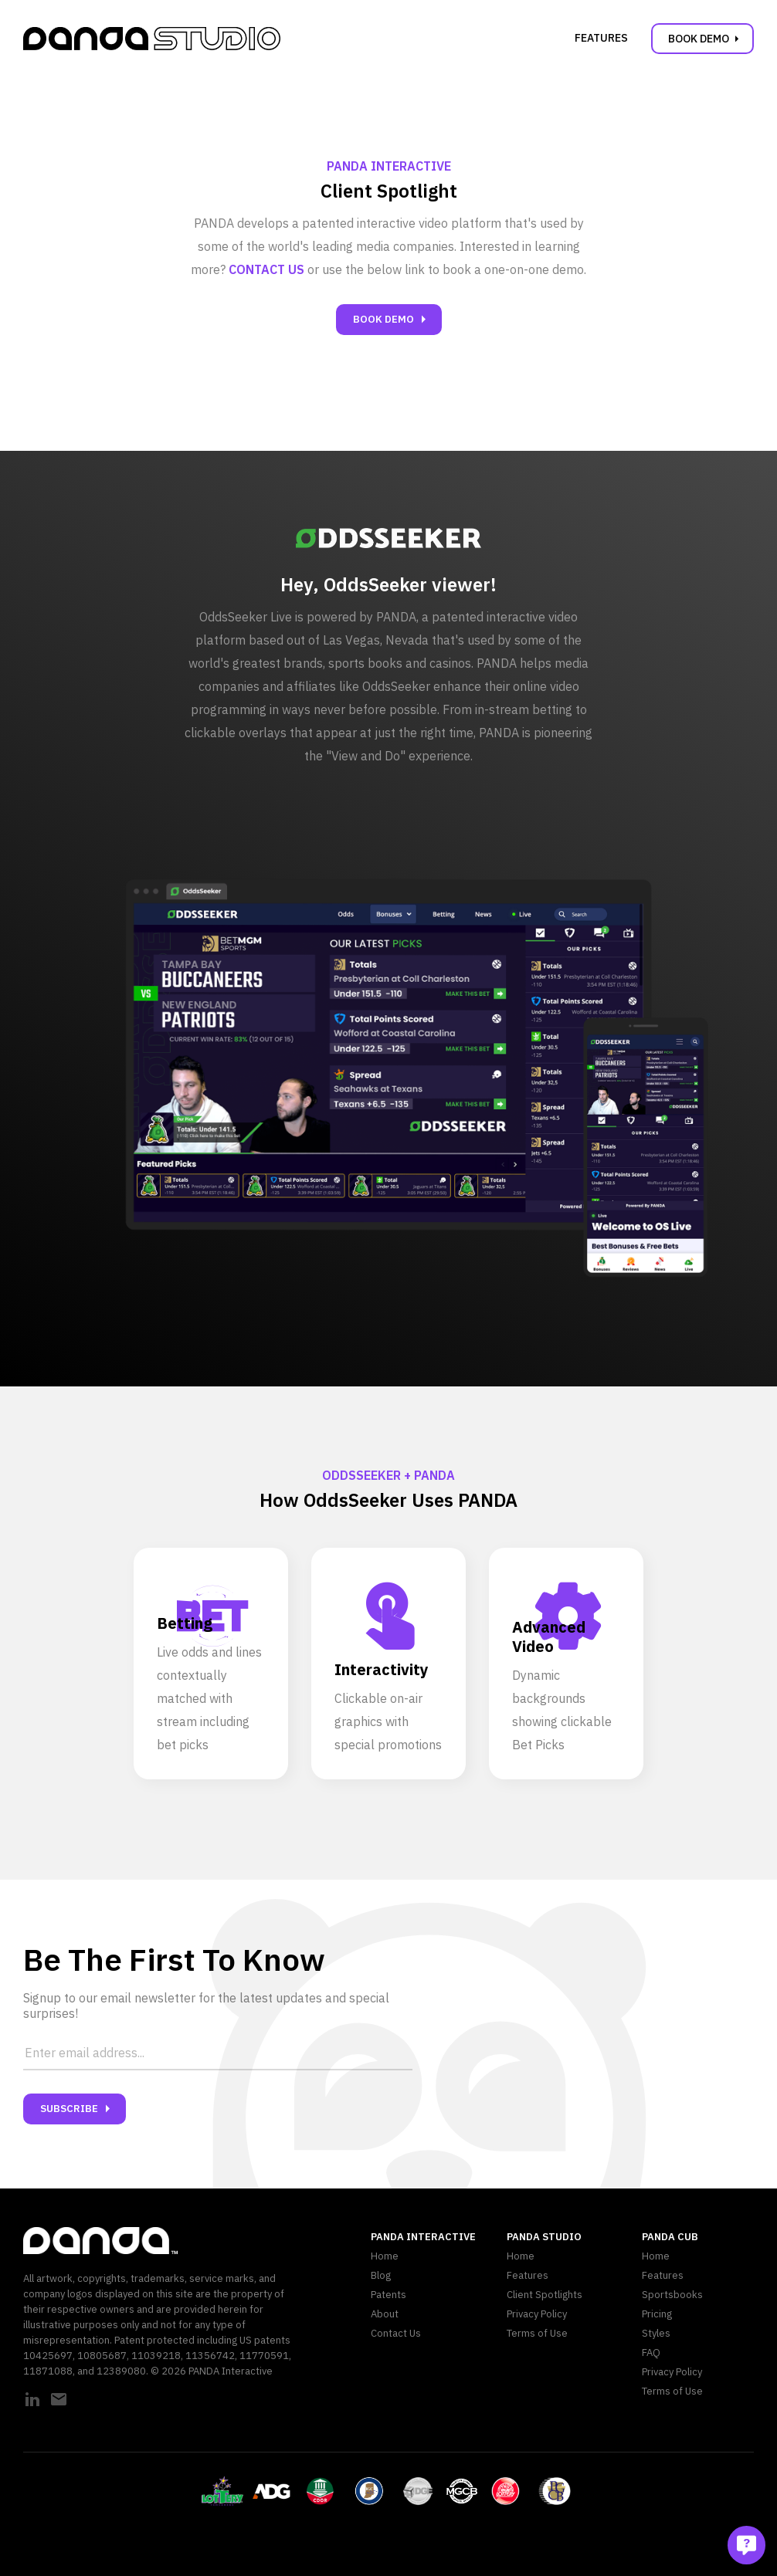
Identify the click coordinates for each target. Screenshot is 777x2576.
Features (601, 38)
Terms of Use (537, 2333)
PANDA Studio (544, 2236)
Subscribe (78, 2109)
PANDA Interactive (389, 166)
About (385, 2313)
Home (385, 2256)
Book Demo (706, 38)
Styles (656, 2333)
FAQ (651, 2352)
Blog (381, 2275)
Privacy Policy (537, 2313)
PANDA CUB (670, 2236)
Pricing (657, 2313)
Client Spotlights (544, 2294)
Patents (388, 2294)
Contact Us (396, 2333)
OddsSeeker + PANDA (388, 1475)
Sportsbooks (672, 2294)
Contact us (266, 269)
